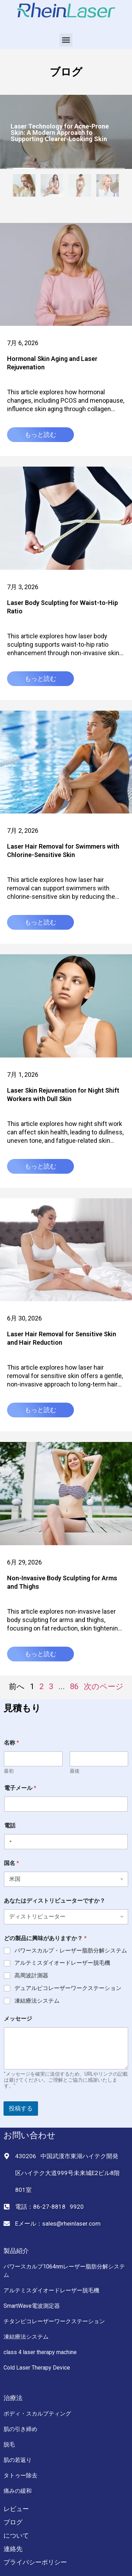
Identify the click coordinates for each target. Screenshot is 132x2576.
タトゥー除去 (20, 2475)
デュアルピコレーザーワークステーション (67, 1988)
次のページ (104, 1686)
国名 (11, 1863)
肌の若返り (18, 2460)
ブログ (13, 2522)
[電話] (66, 1841)
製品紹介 (16, 2250)
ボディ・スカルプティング (37, 2413)
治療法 (13, 2398)
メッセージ (18, 2018)
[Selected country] (9, 1841)
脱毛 (9, 2444)
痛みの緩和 (18, 2491)
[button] (66, 40)
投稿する (21, 2108)
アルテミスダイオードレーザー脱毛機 (62, 1962)
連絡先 (13, 2548)
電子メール (20, 1788)
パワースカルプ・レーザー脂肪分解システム (70, 1950)
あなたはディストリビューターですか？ (54, 1900)
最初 (9, 1771)
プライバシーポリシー (35, 2562)
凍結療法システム (36, 2000)
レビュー (16, 2508)
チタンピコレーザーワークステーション (54, 2321)
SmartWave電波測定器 (32, 2305)
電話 (9, 1825)
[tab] (24, 186)
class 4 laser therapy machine (40, 2352)
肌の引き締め (20, 2429)
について (16, 2535)
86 (74, 1686)
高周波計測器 (31, 1975)
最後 (75, 1771)
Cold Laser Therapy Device (37, 2367)
